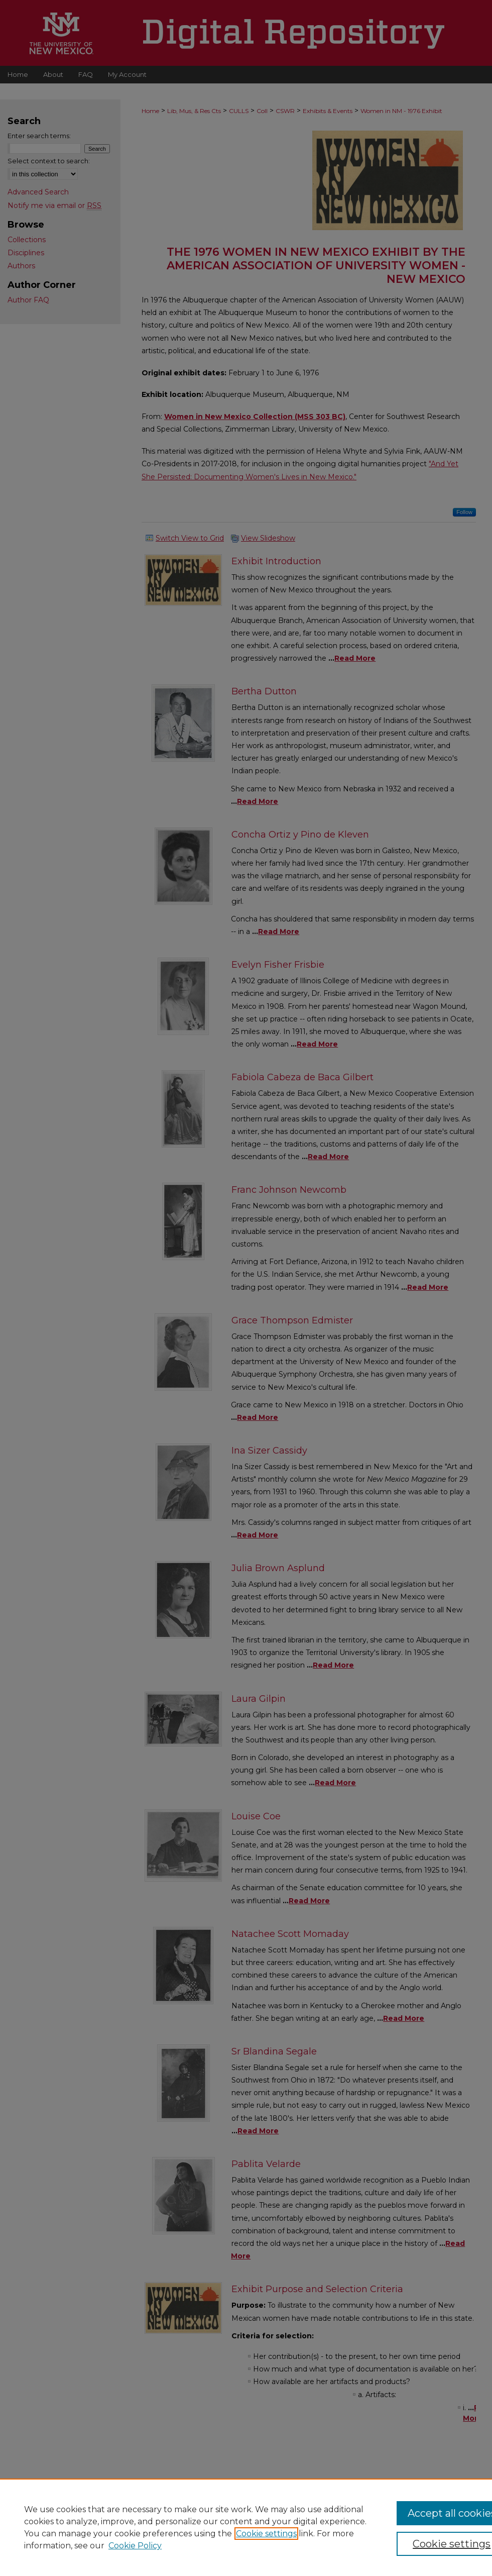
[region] (246, 2527)
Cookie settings (266, 2533)
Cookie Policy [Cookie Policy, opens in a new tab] (135, 2545)
